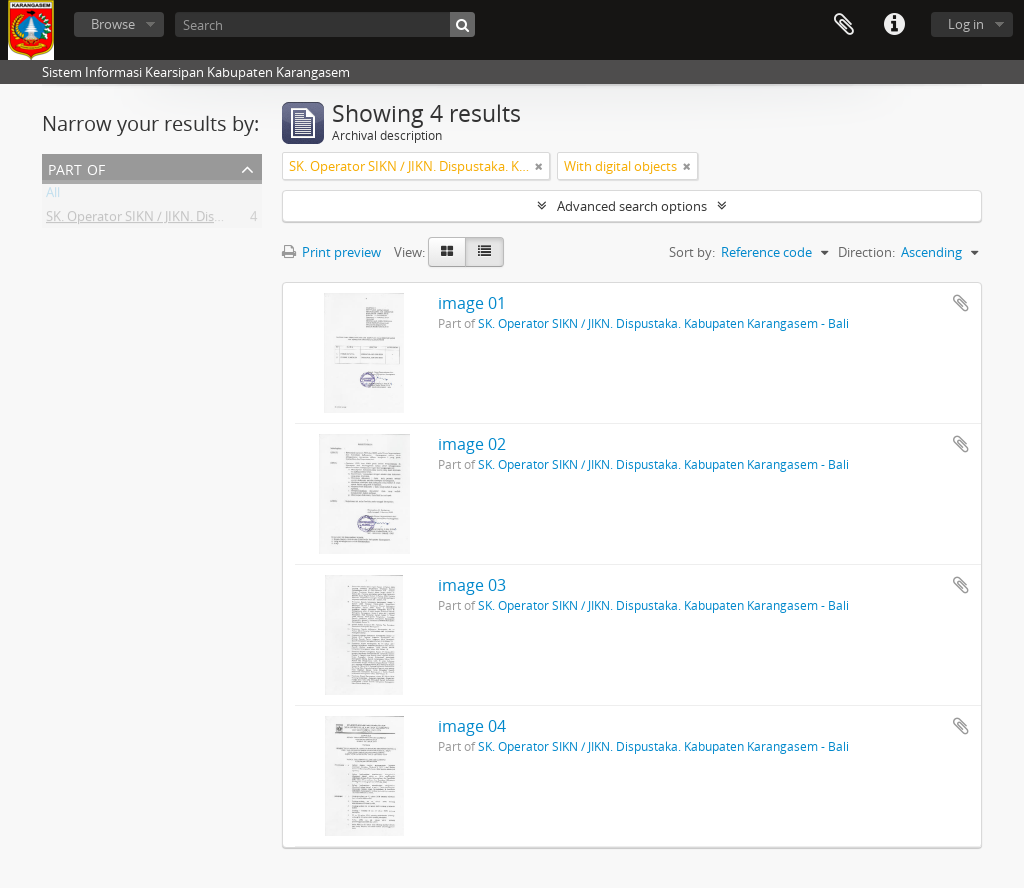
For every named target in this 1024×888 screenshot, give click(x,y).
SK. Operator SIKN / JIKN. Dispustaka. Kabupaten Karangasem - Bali (244, 220)
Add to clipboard (961, 303)
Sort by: (692, 252)
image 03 (472, 585)
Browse (113, 24)
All (53, 196)
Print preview (331, 252)
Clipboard (844, 25)
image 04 (472, 726)
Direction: (866, 252)
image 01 (472, 303)
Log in (966, 24)
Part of (76, 167)
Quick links (894, 25)
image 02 (472, 444)
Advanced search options (632, 206)
